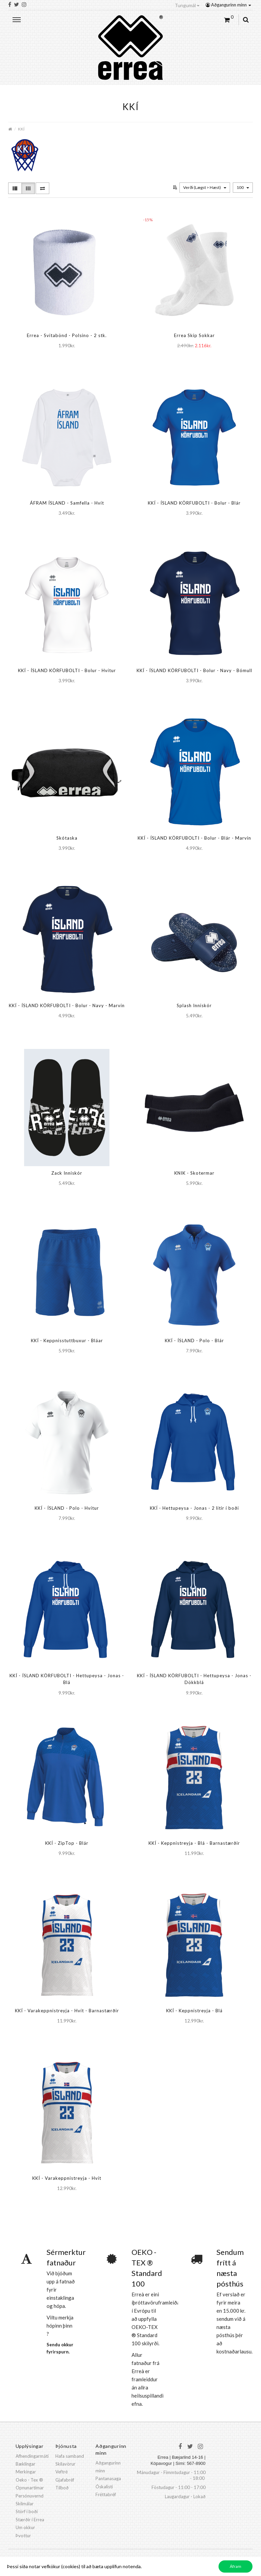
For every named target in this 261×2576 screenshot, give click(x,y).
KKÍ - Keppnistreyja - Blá (194, 2010)
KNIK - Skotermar (194, 1173)
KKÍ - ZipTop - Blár (66, 1843)
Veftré (61, 2471)
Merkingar (26, 2471)
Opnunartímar (30, 2487)
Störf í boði (27, 2511)
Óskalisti (104, 2486)
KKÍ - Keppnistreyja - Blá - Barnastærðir (194, 1843)
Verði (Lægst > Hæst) (204, 187)
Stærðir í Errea (30, 2519)
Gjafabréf (64, 2480)
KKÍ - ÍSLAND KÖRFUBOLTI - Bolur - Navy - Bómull (194, 670)
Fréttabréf (105, 2494)
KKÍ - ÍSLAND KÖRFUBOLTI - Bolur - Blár (194, 503)
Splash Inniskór (194, 1005)
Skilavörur (65, 2464)
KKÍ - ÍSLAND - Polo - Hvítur (67, 1508)
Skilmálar (25, 2503)
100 (243, 187)
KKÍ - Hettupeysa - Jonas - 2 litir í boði (194, 1508)
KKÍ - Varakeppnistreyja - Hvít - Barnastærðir (67, 2010)
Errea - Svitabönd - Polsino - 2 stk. (67, 335)
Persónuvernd (30, 2496)
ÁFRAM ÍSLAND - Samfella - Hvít (67, 503)
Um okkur (25, 2527)
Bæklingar (25, 2464)
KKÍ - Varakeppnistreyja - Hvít (66, 2178)
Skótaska (66, 838)
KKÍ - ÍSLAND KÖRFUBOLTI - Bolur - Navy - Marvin (67, 1005)
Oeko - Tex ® (29, 2480)
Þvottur (23, 2535)
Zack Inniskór (66, 1173)
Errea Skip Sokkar (194, 335)
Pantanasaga (108, 2478)
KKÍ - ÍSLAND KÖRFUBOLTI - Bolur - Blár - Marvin (194, 838)
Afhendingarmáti (32, 2456)
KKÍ (21, 128)
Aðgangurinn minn (228, 4)
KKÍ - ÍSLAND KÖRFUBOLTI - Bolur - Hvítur (67, 670)
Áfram (235, 2566)
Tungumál (187, 5)
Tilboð (62, 2487)
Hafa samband (69, 2456)
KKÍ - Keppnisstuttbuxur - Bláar (67, 1340)
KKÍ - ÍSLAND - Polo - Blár (194, 1340)
